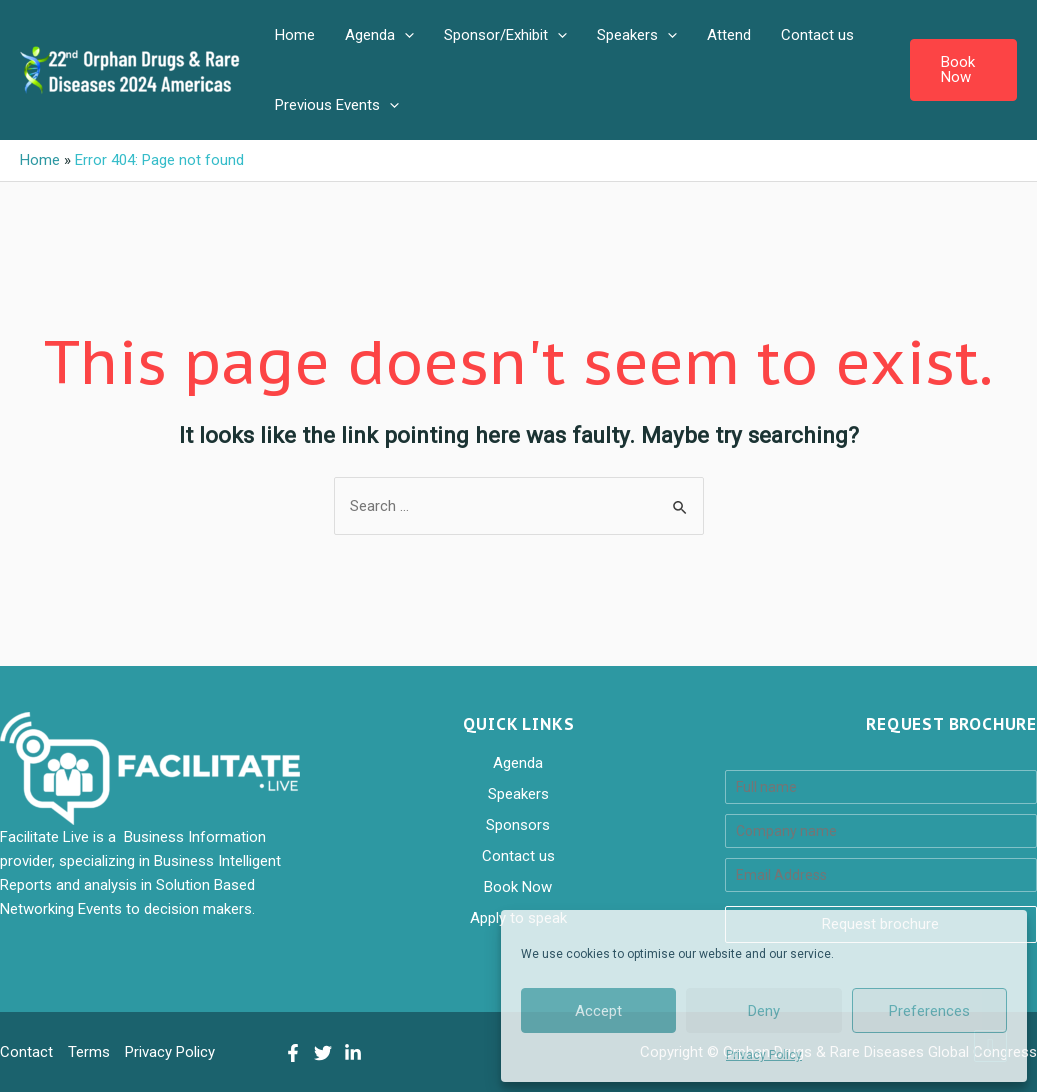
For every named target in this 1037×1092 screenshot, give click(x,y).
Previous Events (337, 105)
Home (295, 35)
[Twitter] (323, 1053)
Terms (89, 1052)
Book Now (518, 887)
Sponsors (518, 825)
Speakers (637, 35)
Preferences (929, 1011)
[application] (404, 35)
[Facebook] (293, 1053)
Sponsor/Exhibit (505, 35)
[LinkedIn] (353, 1053)
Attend (729, 35)
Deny (764, 1011)
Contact (26, 1052)
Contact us (817, 35)
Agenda (379, 35)
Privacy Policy (764, 1055)
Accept (598, 1011)
